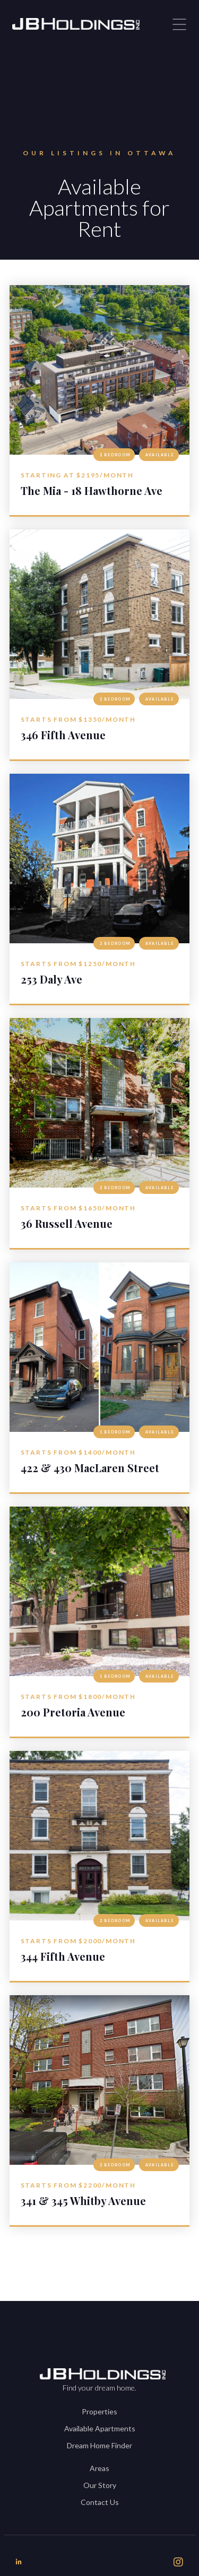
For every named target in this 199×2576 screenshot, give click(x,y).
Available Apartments (99, 2428)
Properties (99, 2411)
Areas (99, 2468)
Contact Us (100, 2502)
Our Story (99, 2485)
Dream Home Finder (99, 2445)
